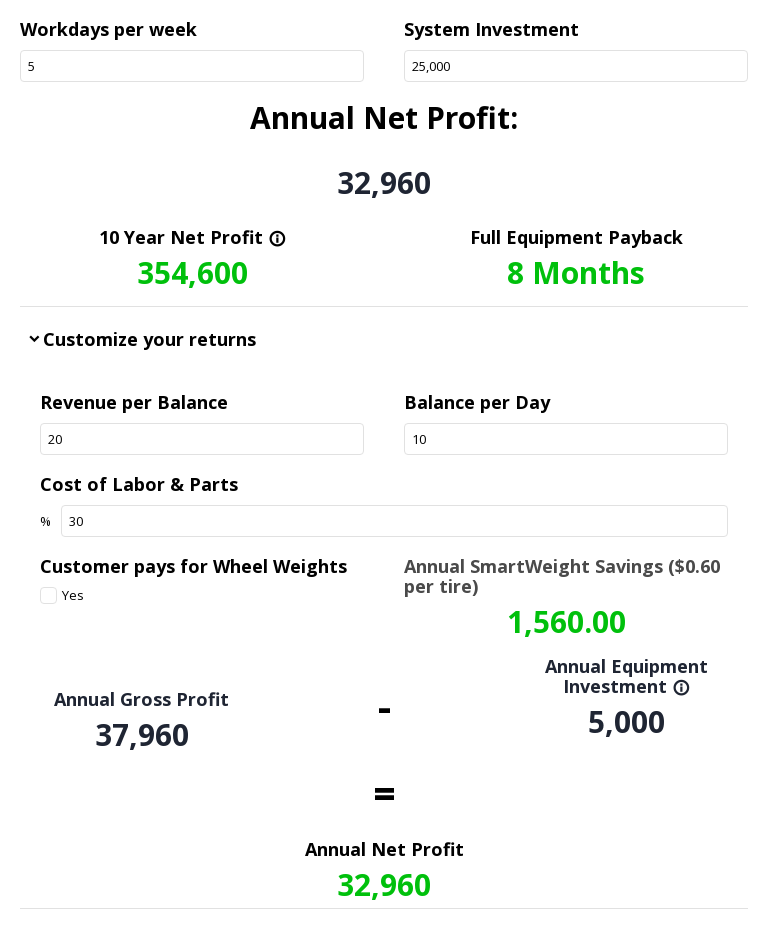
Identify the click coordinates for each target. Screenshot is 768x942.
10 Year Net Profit (192, 237)
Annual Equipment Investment (626, 676)
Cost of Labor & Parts (139, 484)
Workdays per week (108, 29)
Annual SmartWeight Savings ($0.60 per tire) (562, 576)
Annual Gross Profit (141, 699)
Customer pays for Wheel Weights (193, 566)
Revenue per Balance (134, 402)
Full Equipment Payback (576, 237)
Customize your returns (149, 339)
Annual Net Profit (384, 849)
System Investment (491, 29)
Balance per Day (477, 402)
